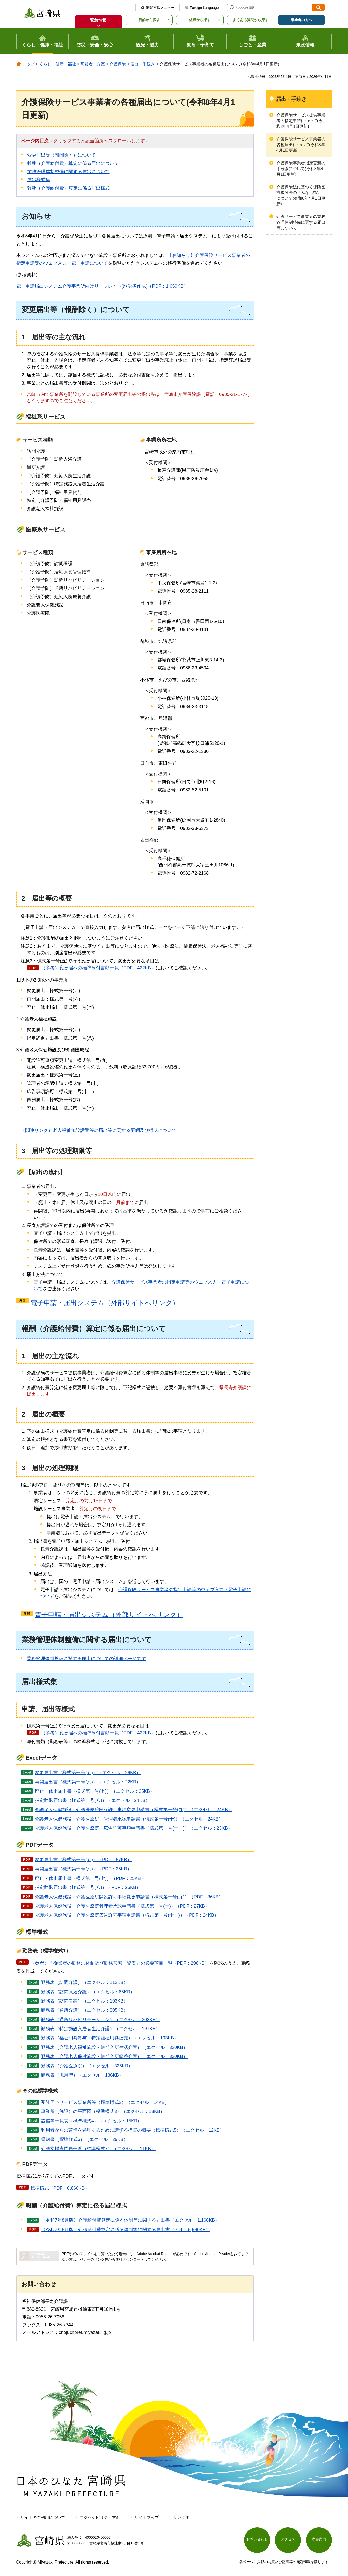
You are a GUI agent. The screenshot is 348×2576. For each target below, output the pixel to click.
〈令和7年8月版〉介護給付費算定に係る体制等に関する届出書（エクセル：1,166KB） (130, 2220)
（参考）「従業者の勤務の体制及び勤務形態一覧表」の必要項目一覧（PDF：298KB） (120, 1963)
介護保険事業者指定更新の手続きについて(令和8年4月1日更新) (300, 169)
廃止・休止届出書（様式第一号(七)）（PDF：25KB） (90, 1878)
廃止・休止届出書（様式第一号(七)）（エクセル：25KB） (95, 1791)
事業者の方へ (301, 20)
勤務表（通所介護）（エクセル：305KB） (84, 2010)
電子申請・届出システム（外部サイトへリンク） (105, 1303)
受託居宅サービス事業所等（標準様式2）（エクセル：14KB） (105, 2102)
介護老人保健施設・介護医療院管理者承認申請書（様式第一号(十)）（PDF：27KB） (122, 1906)
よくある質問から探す (250, 20)
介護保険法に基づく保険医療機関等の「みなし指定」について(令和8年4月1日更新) (300, 195)
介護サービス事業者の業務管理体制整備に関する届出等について (300, 222)
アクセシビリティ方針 (99, 2517)
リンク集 (181, 2517)
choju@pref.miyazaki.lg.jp (85, 2332)
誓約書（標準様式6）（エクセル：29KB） (84, 2139)
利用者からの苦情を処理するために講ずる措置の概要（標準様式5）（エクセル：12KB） (132, 2130)
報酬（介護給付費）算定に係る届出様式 (68, 188)
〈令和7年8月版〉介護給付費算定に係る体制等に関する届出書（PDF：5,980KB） (125, 2229)
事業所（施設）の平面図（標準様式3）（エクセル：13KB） (103, 2111)
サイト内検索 (231, 7)
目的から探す (149, 20)
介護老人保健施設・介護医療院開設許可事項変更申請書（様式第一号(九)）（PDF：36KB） (129, 1896)
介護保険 (117, 64)
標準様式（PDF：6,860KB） (60, 2188)
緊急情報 (98, 20)
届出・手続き (142, 64)
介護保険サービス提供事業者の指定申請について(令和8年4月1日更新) (300, 121)
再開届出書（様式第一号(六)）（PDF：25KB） (83, 1868)
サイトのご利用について (42, 2517)
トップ (28, 64)
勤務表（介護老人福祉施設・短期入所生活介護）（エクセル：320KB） (114, 2047)
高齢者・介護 (92, 64)
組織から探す (200, 20)
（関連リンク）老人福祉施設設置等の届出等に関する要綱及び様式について (98, 1130)
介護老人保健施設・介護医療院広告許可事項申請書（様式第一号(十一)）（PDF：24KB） (127, 1915)
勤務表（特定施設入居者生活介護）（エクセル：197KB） (100, 2028)
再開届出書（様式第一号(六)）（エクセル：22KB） (88, 1781)
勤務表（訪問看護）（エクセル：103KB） (84, 2001)
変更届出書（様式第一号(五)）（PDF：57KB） (83, 1859)
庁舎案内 (319, 2539)
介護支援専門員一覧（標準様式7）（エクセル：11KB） (98, 2148)
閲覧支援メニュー (160, 8)
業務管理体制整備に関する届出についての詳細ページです (86, 1658)
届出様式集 (38, 179)
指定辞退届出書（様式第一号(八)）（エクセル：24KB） (92, 1800)
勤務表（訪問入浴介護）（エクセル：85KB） (88, 1991)
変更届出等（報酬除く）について (61, 155)
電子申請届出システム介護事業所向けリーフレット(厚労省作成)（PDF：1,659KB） (102, 286)
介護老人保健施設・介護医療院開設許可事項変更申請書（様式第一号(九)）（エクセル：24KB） (133, 1809)
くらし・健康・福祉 (57, 64)
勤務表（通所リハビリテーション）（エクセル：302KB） (100, 2019)
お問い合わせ (257, 2539)
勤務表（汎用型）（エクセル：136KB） (82, 2075)
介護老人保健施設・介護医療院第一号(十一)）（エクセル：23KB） (133, 1828)
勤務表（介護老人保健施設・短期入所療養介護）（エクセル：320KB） (114, 2056)
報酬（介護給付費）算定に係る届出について (73, 163)
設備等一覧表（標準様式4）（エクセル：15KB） (91, 2120)
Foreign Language (204, 8)
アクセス (288, 2539)
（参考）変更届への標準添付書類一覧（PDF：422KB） (98, 967)
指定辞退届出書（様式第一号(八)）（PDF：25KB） (88, 1887)
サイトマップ (146, 2517)
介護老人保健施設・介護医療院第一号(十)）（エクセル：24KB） (129, 1819)
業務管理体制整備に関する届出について (68, 171)
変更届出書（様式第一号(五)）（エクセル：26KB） (88, 1772)
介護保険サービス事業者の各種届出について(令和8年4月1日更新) (300, 144)
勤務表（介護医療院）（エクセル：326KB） (87, 2065)
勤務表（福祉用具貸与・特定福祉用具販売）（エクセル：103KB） (109, 2037)
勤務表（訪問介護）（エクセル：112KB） (84, 1982)
